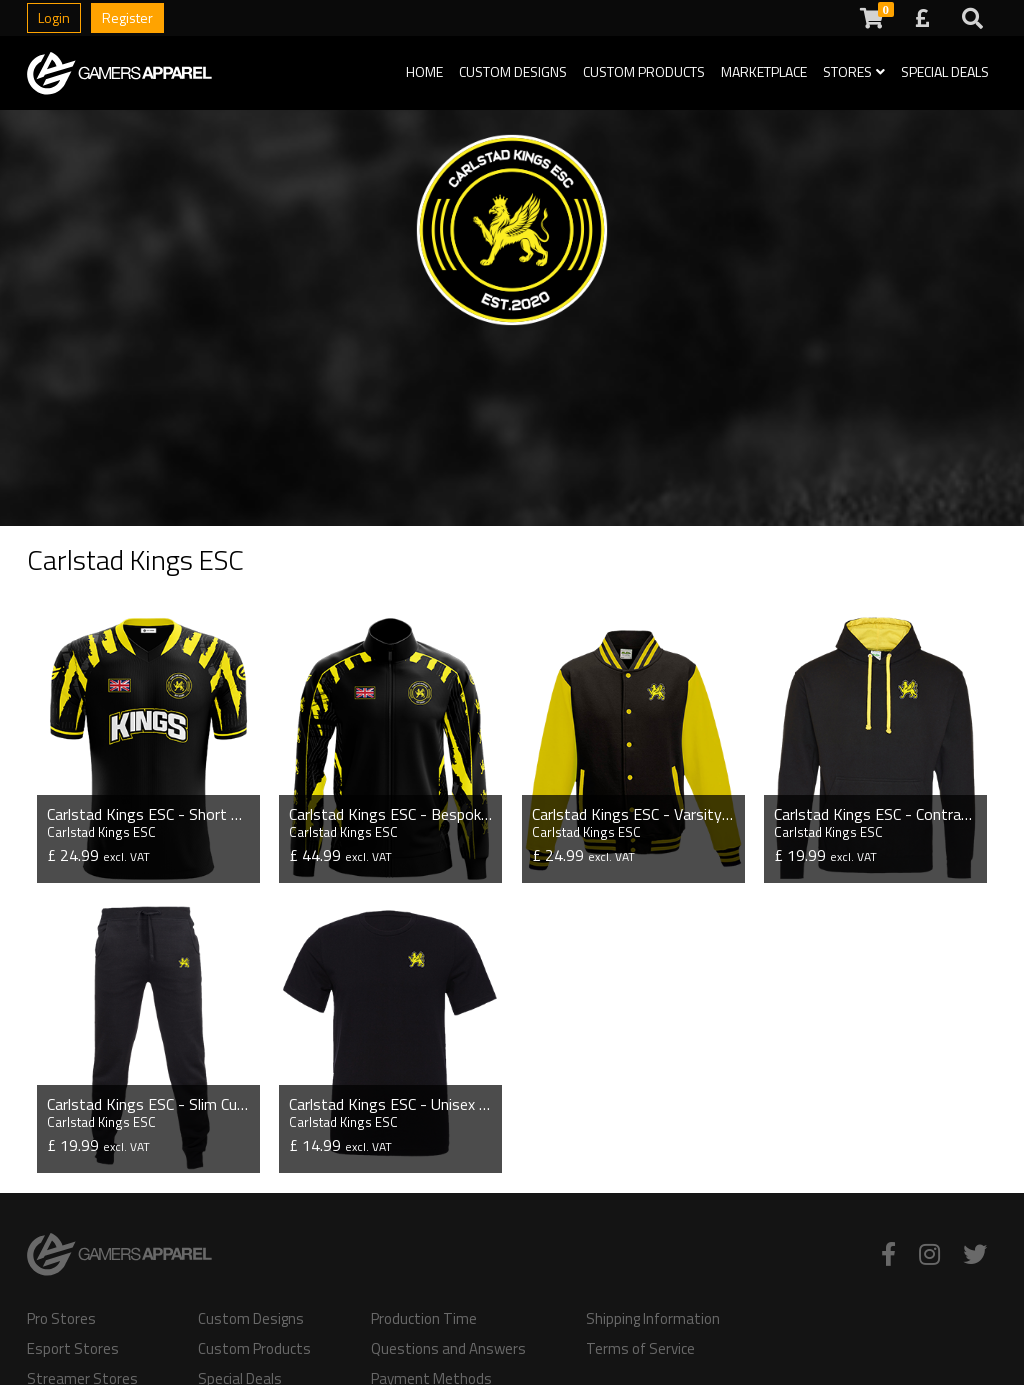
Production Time (424, 1319)
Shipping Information (653, 1319)
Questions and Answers (448, 1349)
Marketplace (764, 71)
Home (424, 71)
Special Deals (945, 71)
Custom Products (644, 71)
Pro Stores (61, 1319)
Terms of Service (640, 1349)
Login (54, 17)
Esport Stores (73, 1349)
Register (127, 17)
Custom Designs (513, 71)
